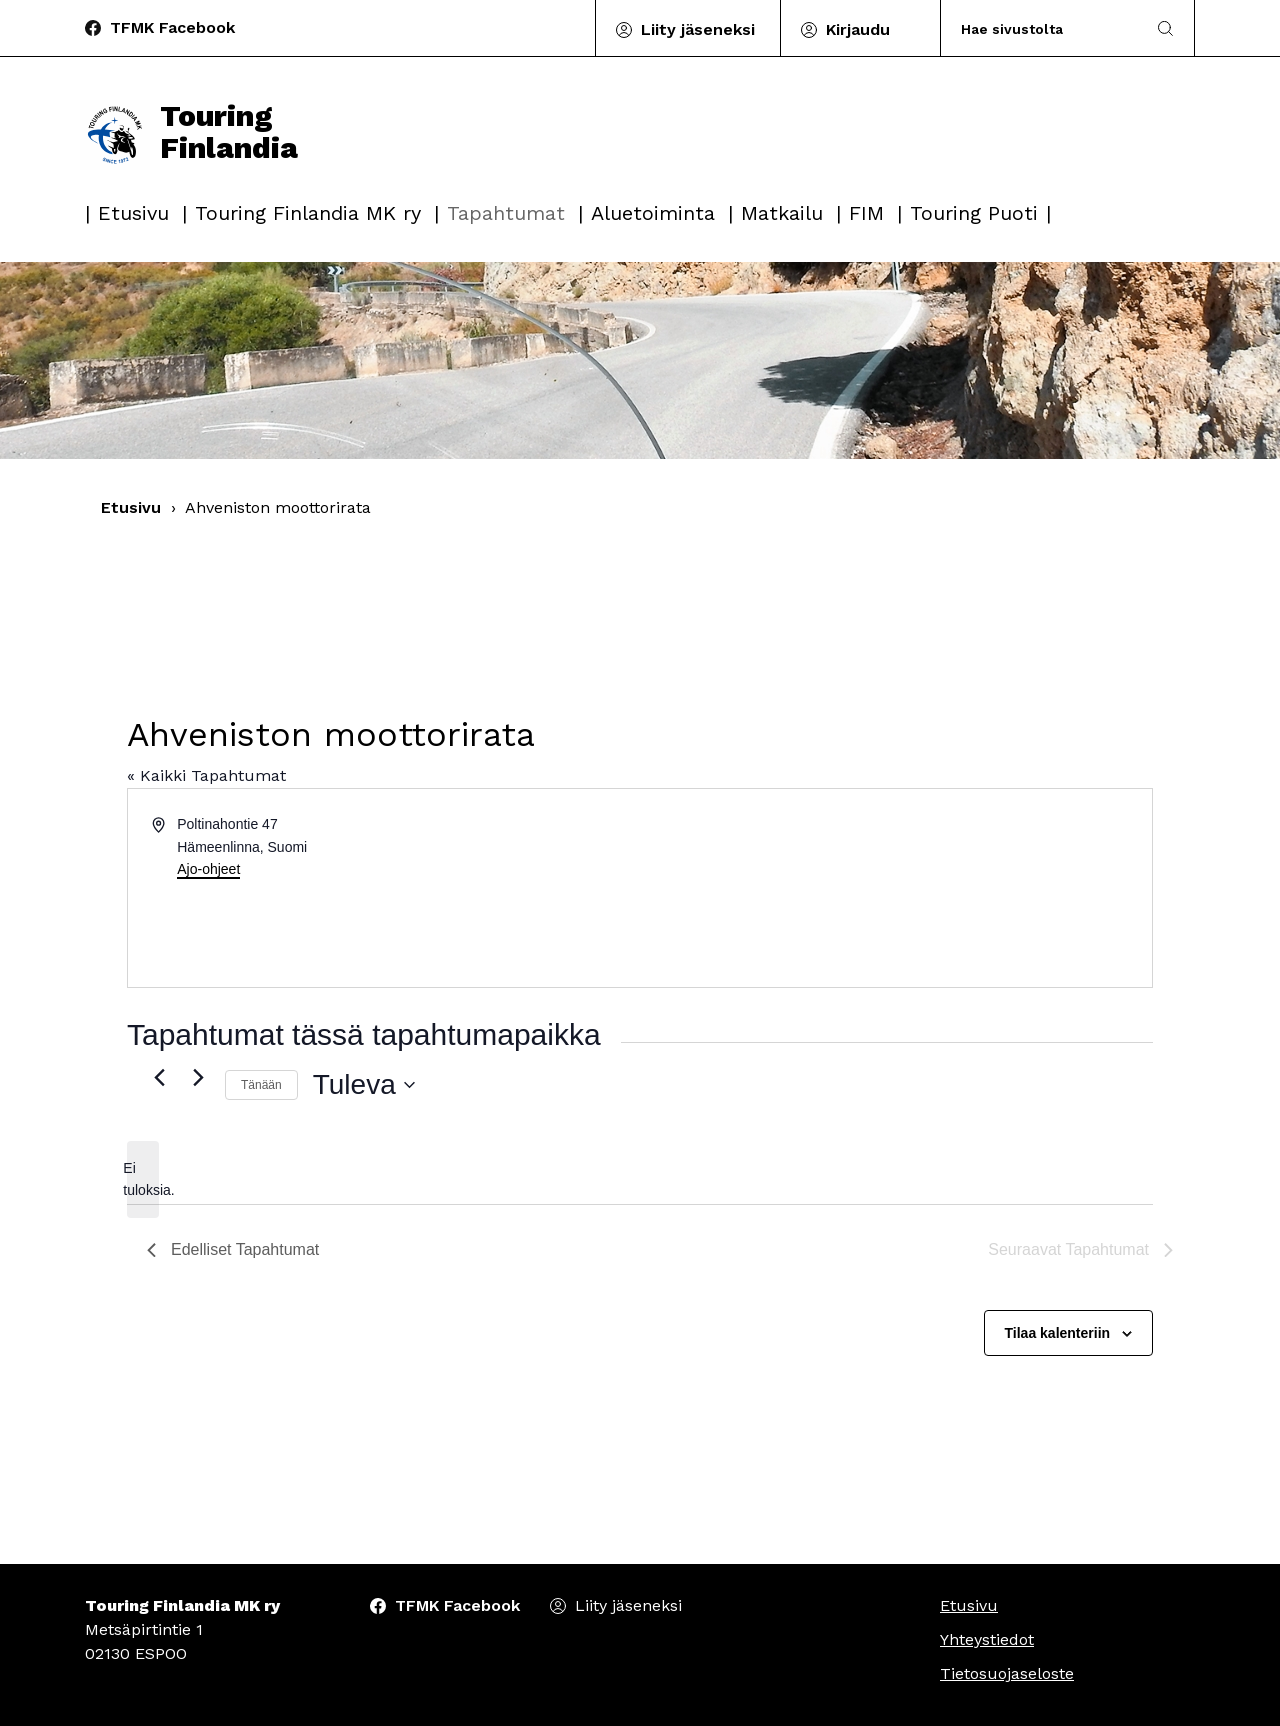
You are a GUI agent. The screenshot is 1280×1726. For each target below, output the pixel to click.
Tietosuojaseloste (1007, 1673)
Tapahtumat (506, 213)
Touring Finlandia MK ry (308, 213)
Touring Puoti (974, 213)
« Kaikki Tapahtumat (206, 775)
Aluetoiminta (653, 213)
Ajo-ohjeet (208, 869)
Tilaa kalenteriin (1058, 1333)
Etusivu (133, 213)
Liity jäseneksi (698, 29)
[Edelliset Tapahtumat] (159, 1077)
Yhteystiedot (987, 1639)
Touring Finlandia (189, 132)
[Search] (1043, 28)
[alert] (143, 1179)
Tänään (261, 1085)
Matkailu (782, 213)
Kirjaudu (858, 29)
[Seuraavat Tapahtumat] (198, 1077)
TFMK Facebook (172, 27)
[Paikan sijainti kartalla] (894, 888)
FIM (866, 213)
